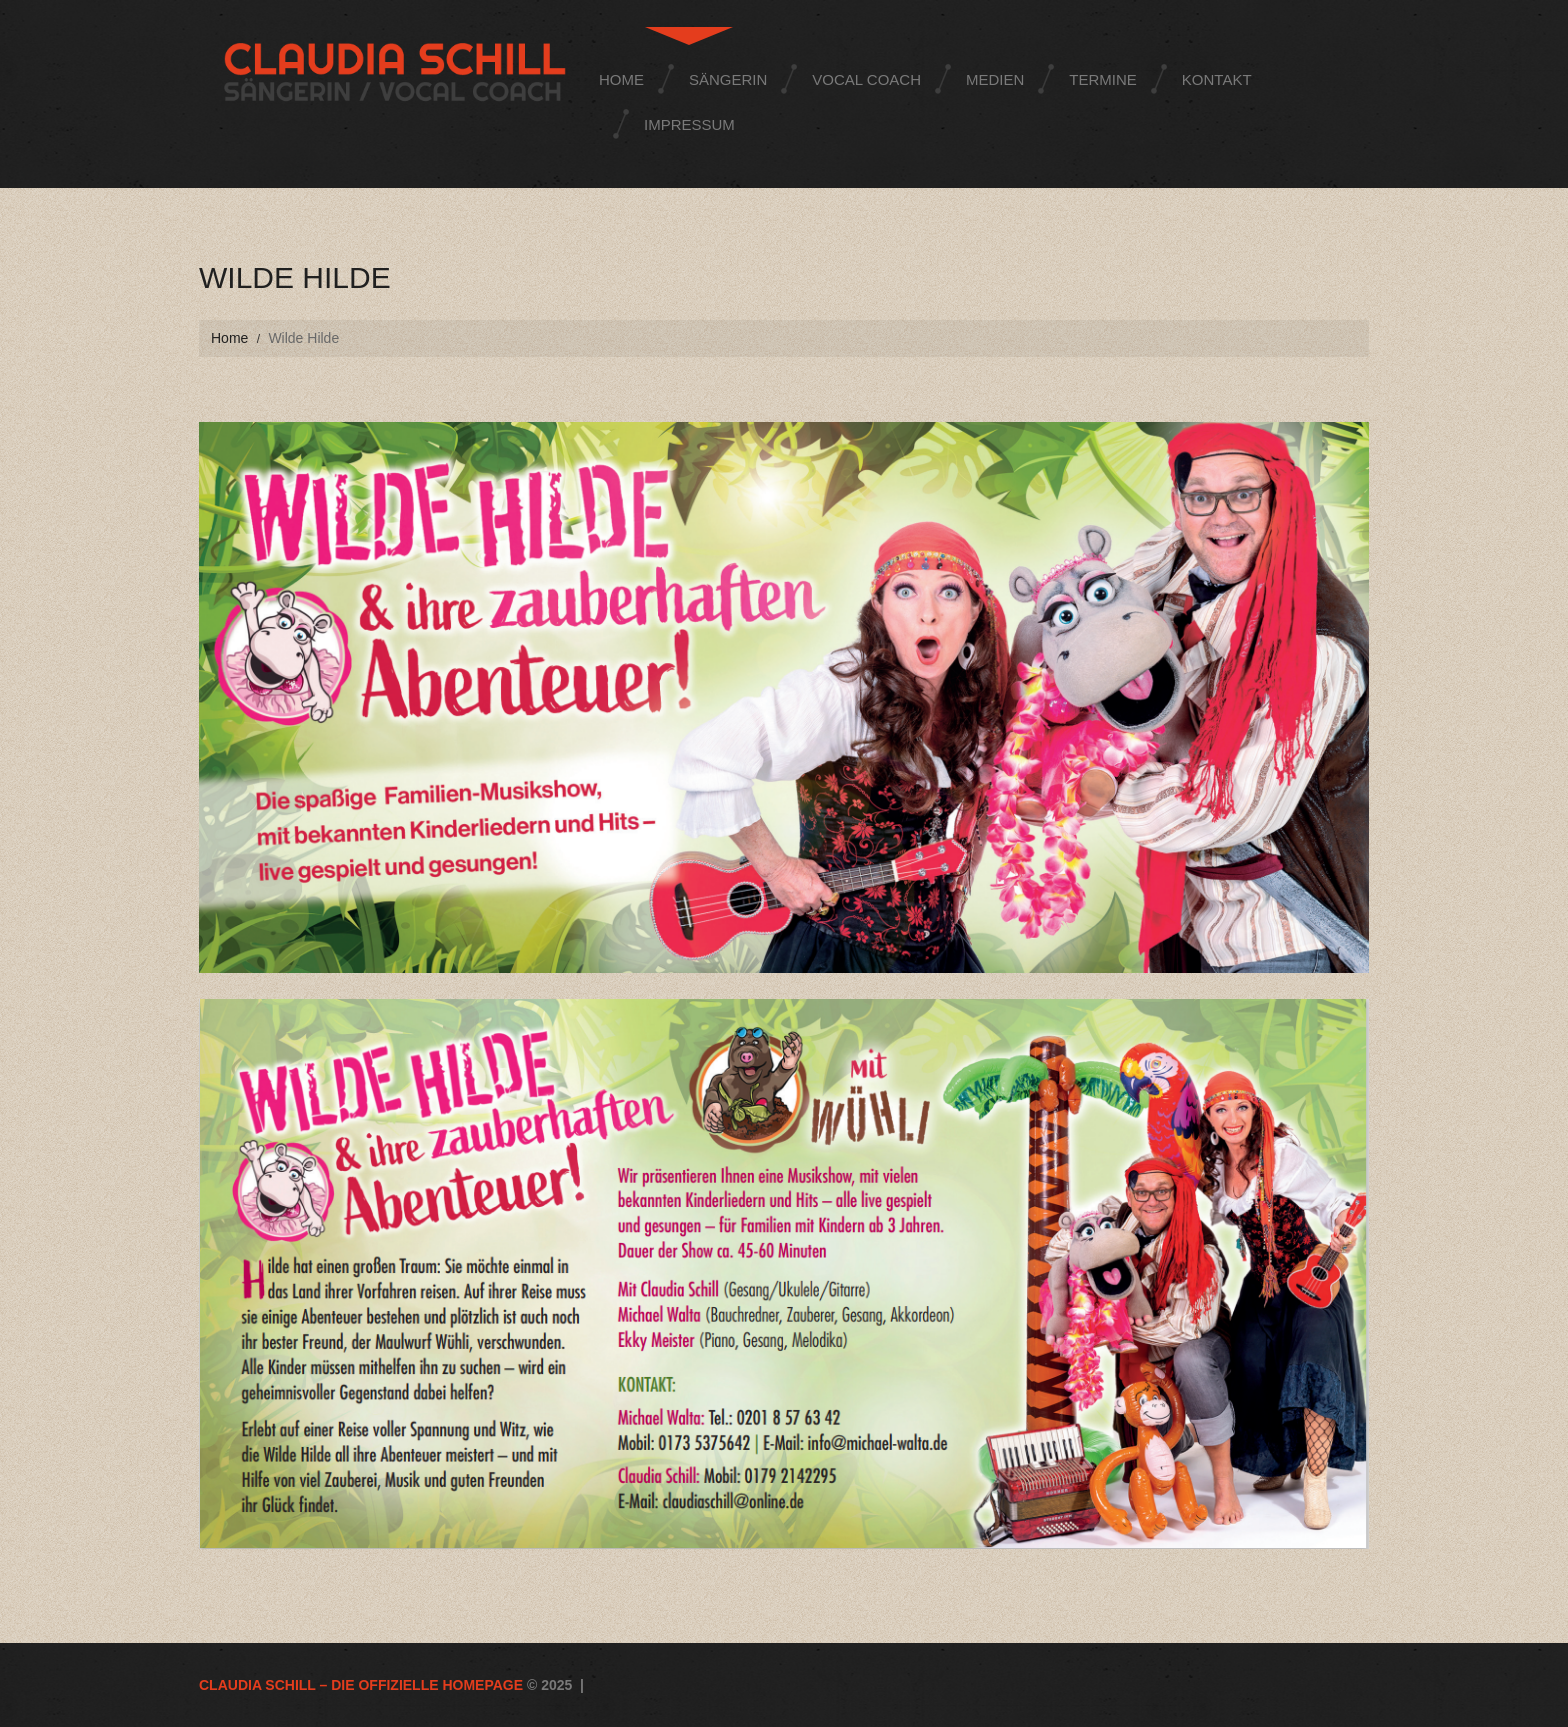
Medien (995, 79)
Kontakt (1217, 79)
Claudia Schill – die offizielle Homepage (361, 1685)
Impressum (689, 124)
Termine (1103, 79)
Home (621, 79)
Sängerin (728, 79)
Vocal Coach (866, 79)
